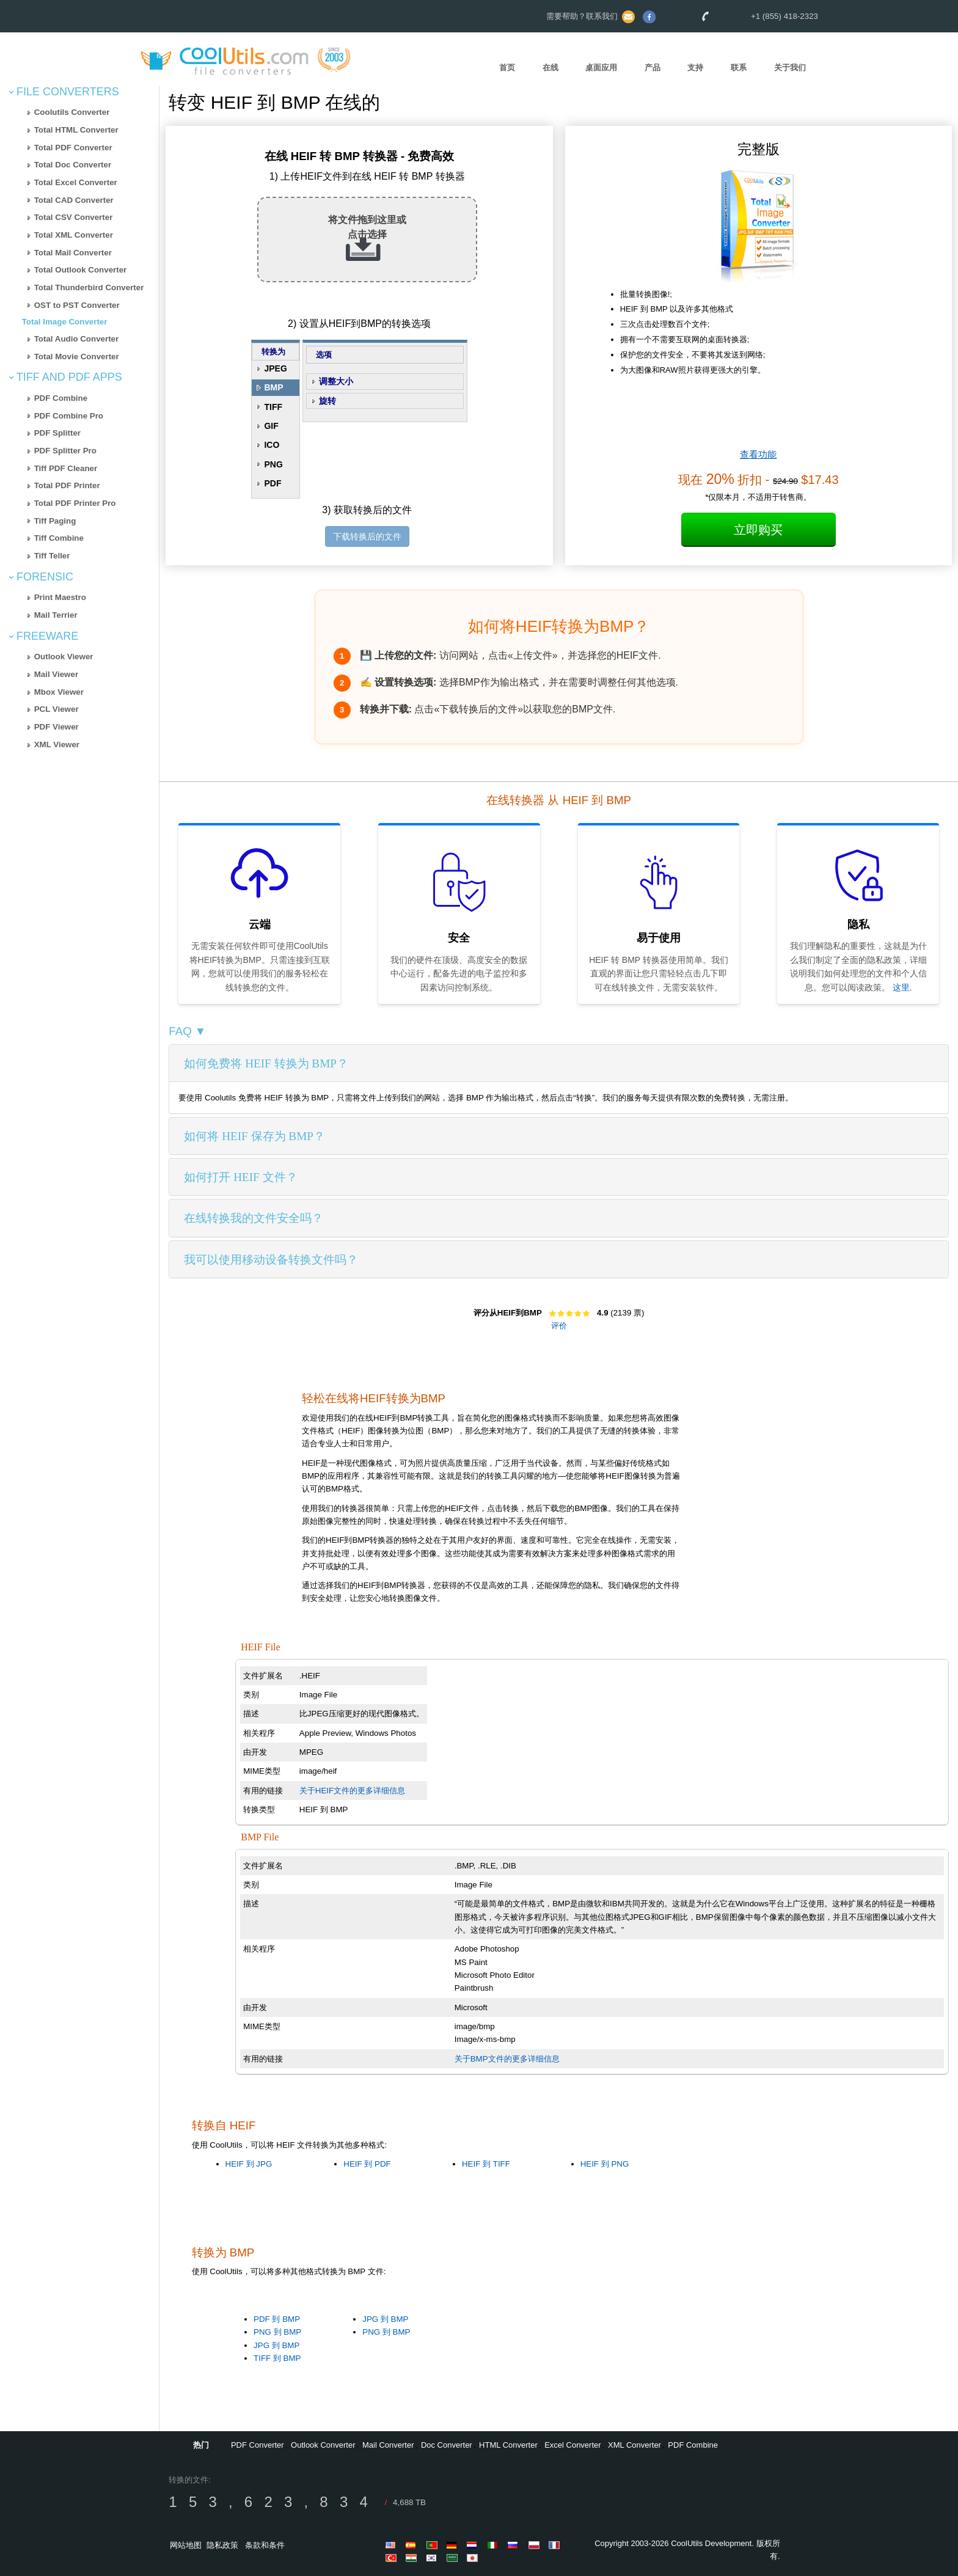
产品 (652, 67)
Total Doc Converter (72, 164)
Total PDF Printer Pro (75, 503)
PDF (272, 483)
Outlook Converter (323, 2445)
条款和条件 (265, 2545)
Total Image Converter (65, 321)
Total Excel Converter (75, 182)
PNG (273, 464)
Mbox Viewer (59, 692)
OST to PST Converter (77, 305)
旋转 (327, 401)
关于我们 (790, 67)
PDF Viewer (56, 726)
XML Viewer (56, 744)
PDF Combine (60, 398)
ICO (271, 445)
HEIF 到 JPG (248, 2163)
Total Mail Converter (73, 252)
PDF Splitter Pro (65, 450)
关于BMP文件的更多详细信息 (507, 2058)
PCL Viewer (56, 709)
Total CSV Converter (73, 217)
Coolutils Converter (72, 112)
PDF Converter (257, 2445)
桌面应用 (601, 67)
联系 (739, 67)
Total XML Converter (73, 235)
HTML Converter (508, 2445)
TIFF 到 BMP (277, 2358)
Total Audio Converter (76, 338)
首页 (507, 67)
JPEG (275, 368)
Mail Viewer (56, 674)
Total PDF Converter (73, 147)
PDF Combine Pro (68, 415)
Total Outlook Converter (80, 269)
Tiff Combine (59, 538)
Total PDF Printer (67, 485)
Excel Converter (572, 2445)
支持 (695, 67)
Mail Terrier (56, 615)
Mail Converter (388, 2445)
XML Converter (634, 2445)
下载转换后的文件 (367, 536)
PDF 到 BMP (277, 2319)
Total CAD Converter (74, 200)
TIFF (273, 407)
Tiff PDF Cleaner (65, 468)
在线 (550, 67)
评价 (559, 1325)
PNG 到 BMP (277, 2331)
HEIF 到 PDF (366, 2163)
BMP (273, 387)
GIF (271, 426)
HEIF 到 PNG (604, 2163)
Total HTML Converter (76, 129)
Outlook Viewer (63, 656)
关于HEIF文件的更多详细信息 (352, 1790)
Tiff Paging (55, 520)
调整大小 (336, 381)
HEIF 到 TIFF (486, 2163)
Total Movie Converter (76, 356)
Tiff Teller (52, 555)
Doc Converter (446, 2445)
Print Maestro (60, 597)
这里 (901, 987)
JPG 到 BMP (276, 2345)
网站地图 (186, 2545)
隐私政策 (222, 2545)
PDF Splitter (57, 432)
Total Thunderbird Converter (89, 287)
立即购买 (758, 529)
